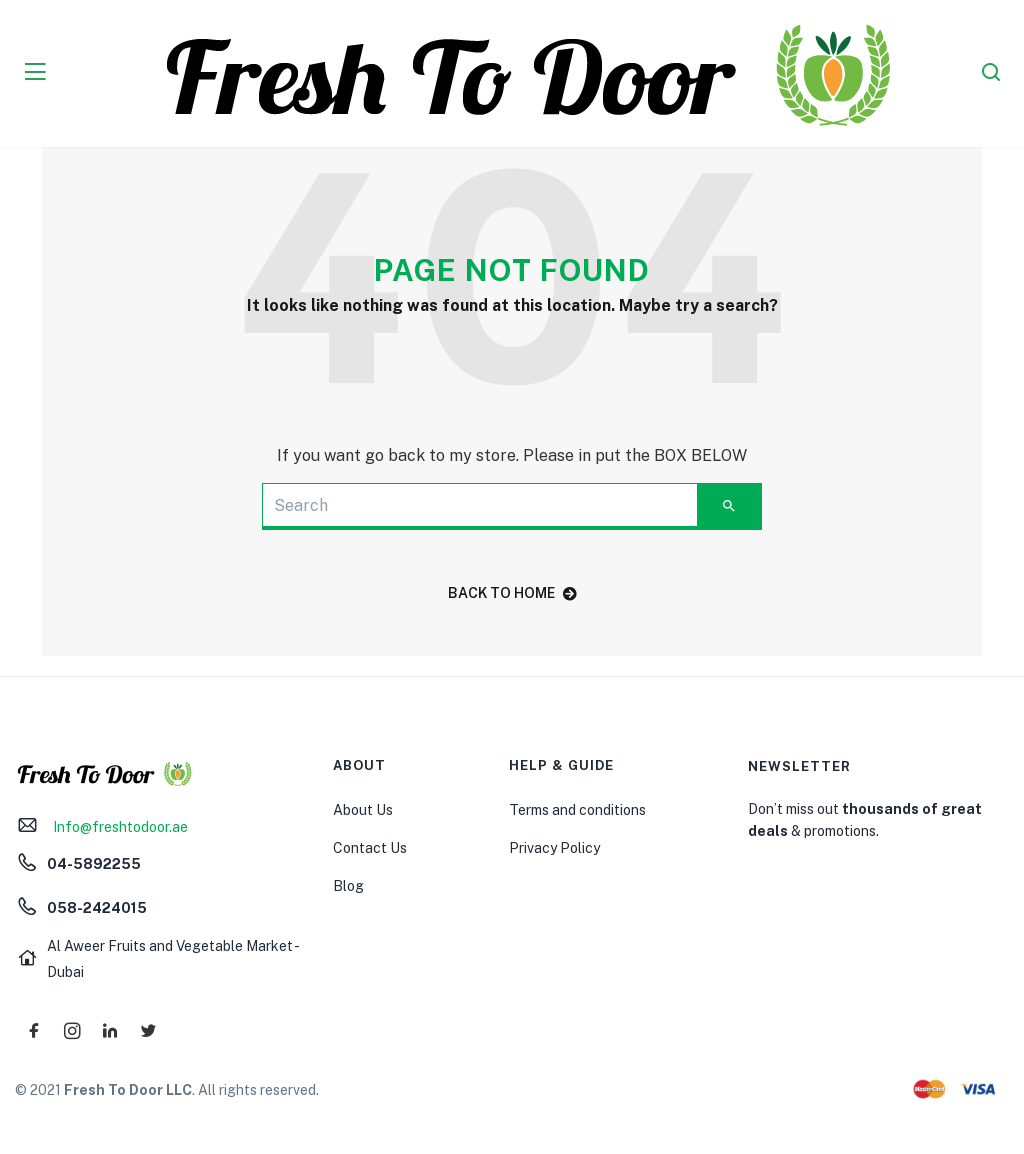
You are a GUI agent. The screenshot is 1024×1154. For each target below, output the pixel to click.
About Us (363, 810)
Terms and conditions (577, 810)
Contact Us (370, 848)
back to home (512, 593)
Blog (348, 886)
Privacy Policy (554, 848)
